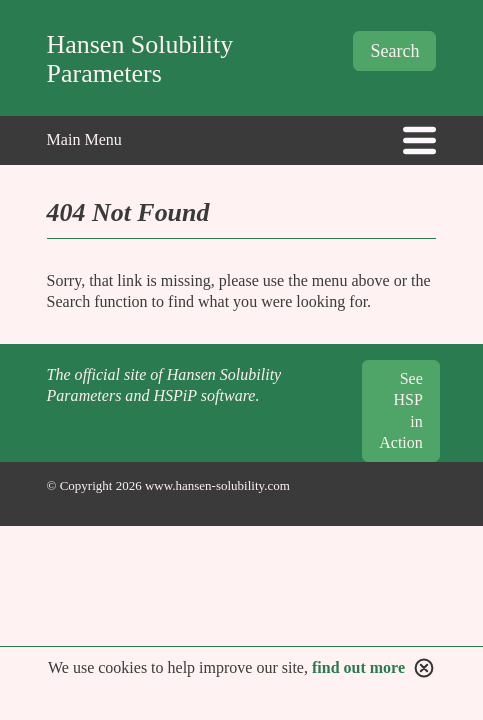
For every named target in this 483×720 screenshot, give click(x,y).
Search (394, 51)
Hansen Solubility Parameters (140, 59)
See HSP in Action (401, 411)
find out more (358, 667)
